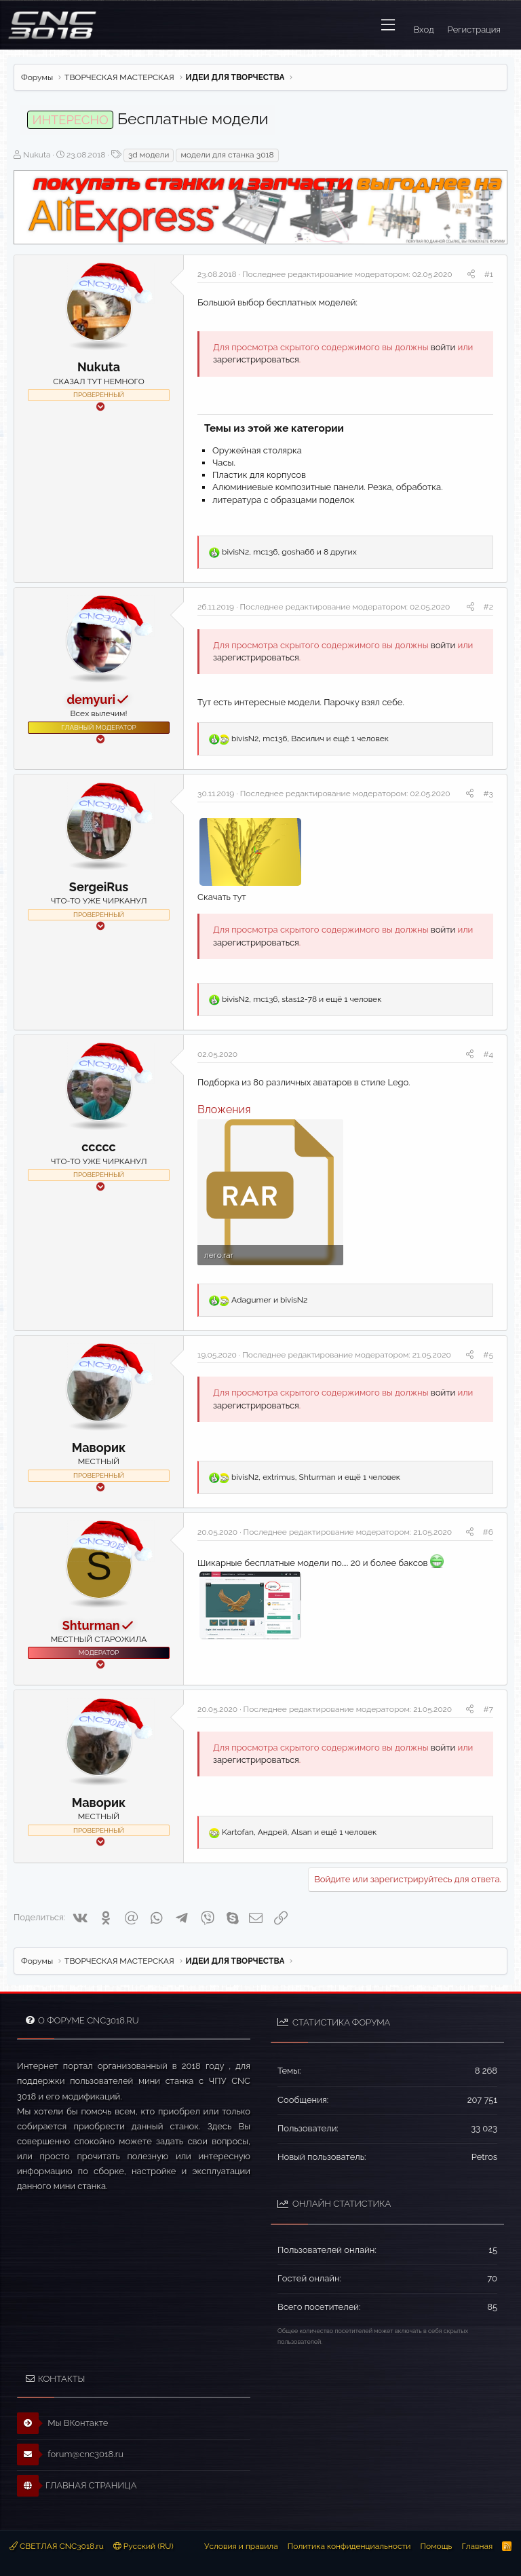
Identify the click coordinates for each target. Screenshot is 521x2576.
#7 (488, 1709)
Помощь (436, 2546)
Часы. (223, 463)
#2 (488, 607)
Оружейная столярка (257, 450)
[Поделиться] (471, 274)
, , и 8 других (289, 552)
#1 (488, 274)
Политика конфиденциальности (349, 2546)
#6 (488, 1532)
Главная (477, 2546)
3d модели (148, 155)
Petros (484, 2157)
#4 (488, 1054)
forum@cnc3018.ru (70, 2454)
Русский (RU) (143, 2546)
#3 (488, 793)
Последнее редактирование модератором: (347, 274)
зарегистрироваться (256, 359)
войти (443, 347)
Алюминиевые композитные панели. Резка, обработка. (327, 487)
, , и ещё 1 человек (310, 738)
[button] (388, 25)
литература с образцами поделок (283, 500)
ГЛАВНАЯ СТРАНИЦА (76, 2486)
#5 (488, 1355)
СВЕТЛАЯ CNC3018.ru (56, 2546)
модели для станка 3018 (226, 155)
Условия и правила (241, 2546)
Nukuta (36, 155)
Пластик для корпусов (259, 475)
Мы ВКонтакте (63, 2423)
